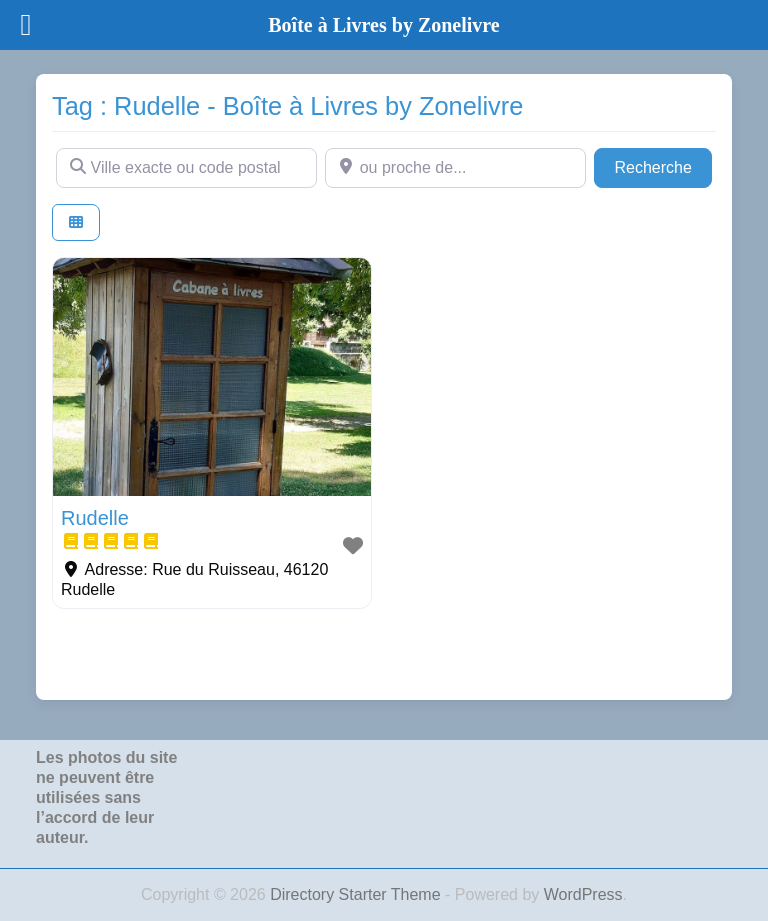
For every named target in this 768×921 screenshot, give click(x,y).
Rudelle (95, 518)
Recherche (663, 165)
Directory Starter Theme (357, 894)
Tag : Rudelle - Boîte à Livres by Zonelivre (287, 106)
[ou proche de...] (455, 168)
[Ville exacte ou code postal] (186, 168)
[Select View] (76, 222)
